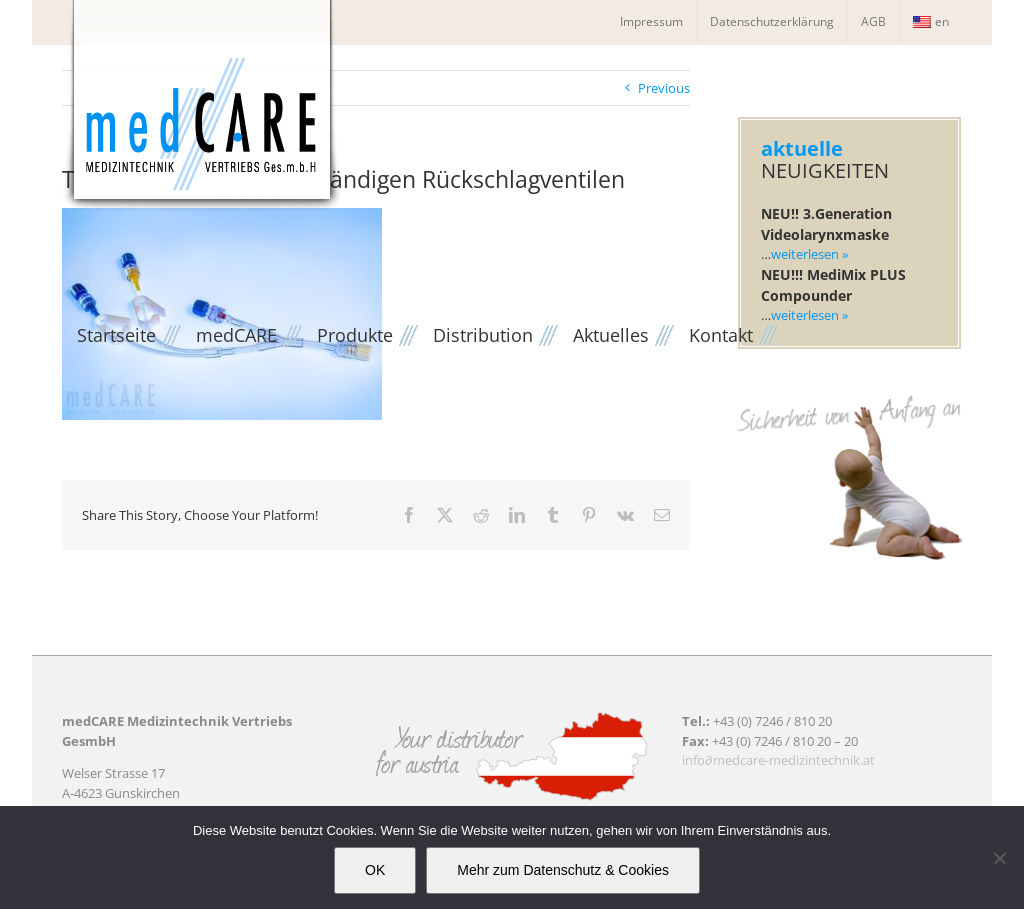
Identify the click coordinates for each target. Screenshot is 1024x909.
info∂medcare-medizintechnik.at (778, 760)
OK (375, 870)
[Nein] (999, 858)
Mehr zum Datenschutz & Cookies (563, 870)
